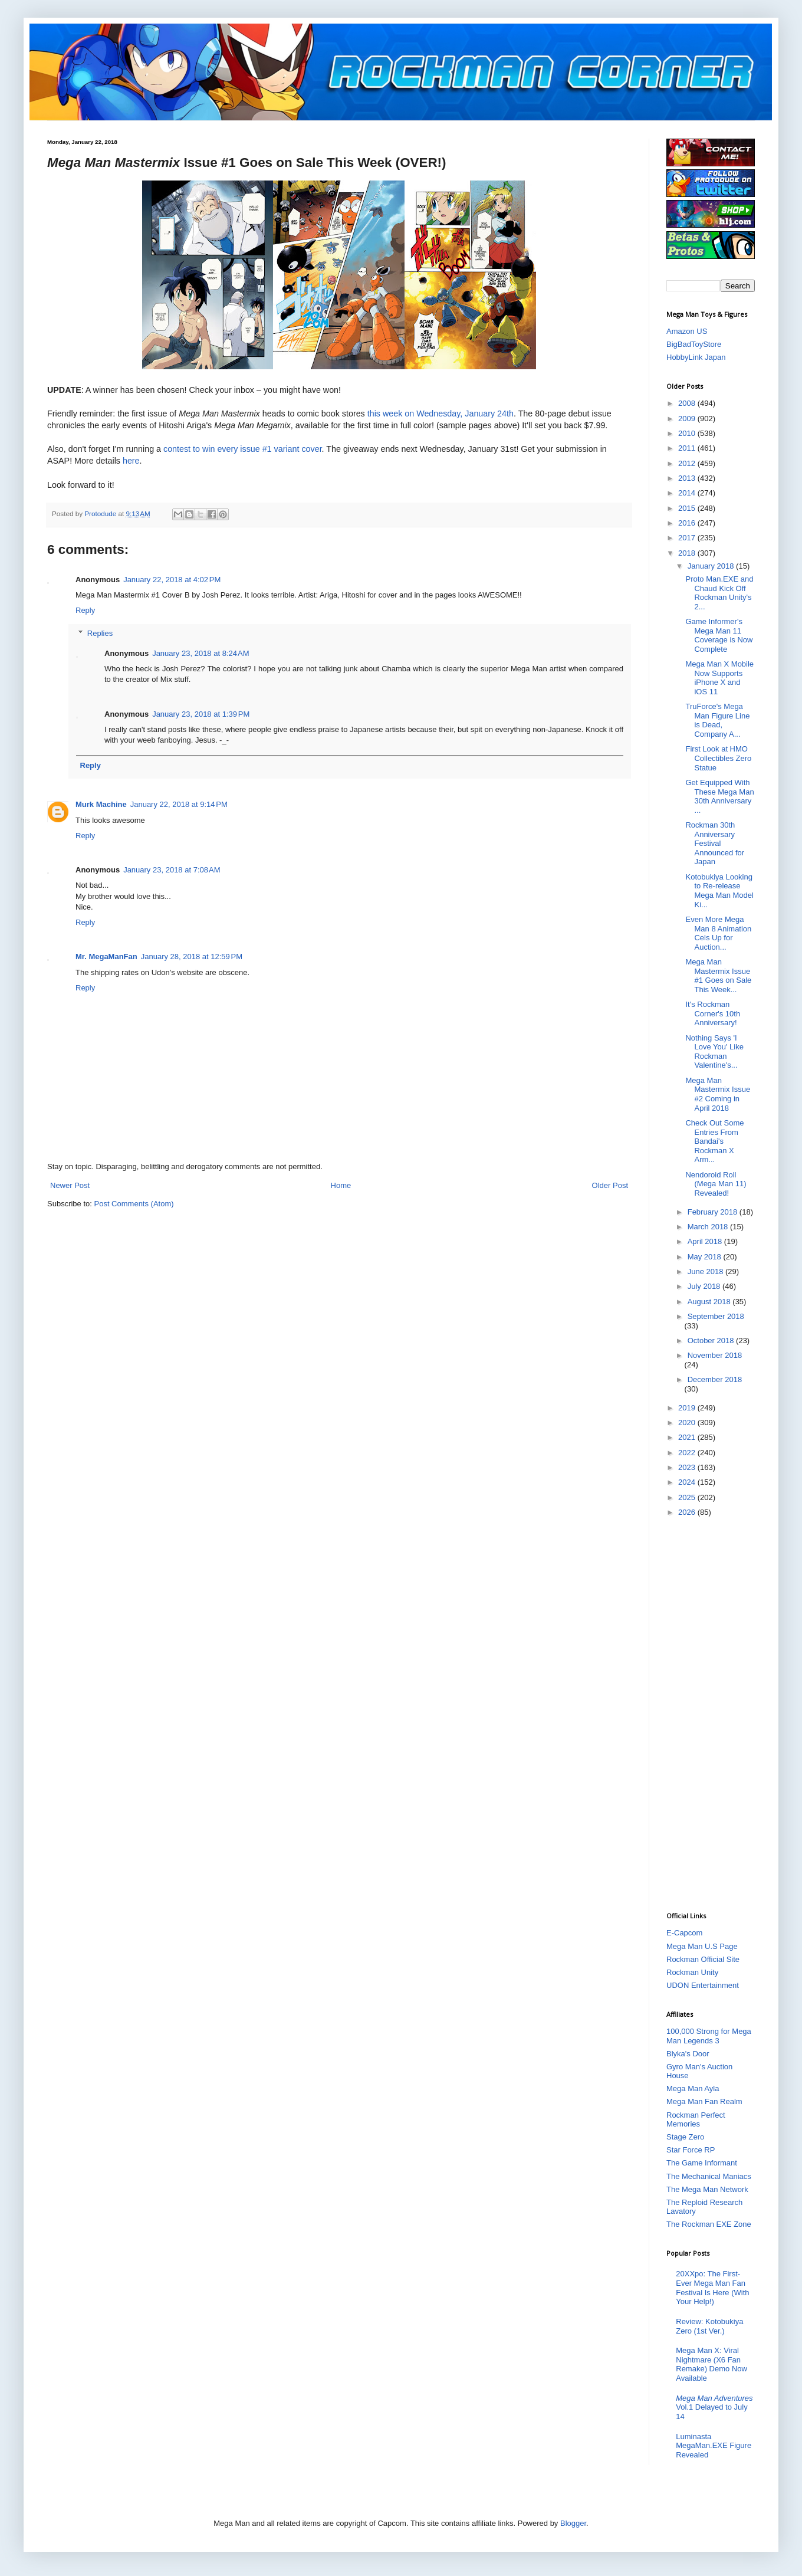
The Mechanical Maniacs (708, 2176)
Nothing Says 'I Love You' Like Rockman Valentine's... (714, 1051)
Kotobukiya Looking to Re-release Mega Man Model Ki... (719, 890)
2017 (688, 537)
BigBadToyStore (693, 344)
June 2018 (706, 1271)
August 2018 (710, 1301)
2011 (688, 448)
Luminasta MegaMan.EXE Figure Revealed (713, 2445)
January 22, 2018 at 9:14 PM (179, 804)
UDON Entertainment (702, 1985)
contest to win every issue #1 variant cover (242, 449)
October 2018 (712, 1340)
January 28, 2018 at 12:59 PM (191, 956)
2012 (688, 463)
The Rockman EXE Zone (708, 2224)
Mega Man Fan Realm (704, 2101)
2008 (688, 403)
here (131, 460)
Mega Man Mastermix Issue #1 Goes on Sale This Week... (718, 975)
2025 (688, 1497)
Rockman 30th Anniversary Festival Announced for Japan (714, 843)
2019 (688, 1407)
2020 (688, 1422)
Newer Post (70, 1185)
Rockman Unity (692, 1972)
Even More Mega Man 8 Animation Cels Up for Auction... (718, 933)
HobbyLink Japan (695, 357)
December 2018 (715, 1379)
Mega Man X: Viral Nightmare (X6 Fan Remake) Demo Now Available (711, 2364)
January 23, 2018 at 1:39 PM (200, 714)
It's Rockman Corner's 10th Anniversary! (712, 1013)
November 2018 (715, 1355)
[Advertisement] (710, 1714)
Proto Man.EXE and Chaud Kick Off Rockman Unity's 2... (719, 593)
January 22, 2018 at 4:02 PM (172, 579)
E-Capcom (684, 1932)
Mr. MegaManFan (106, 956)
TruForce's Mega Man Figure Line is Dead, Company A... (717, 720)
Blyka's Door (687, 2053)
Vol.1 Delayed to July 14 (714, 2407)
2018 (688, 553)
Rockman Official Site (702, 1959)
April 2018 (706, 1241)
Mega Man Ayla (692, 2088)
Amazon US (686, 331)
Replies (100, 633)
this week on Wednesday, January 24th (440, 413)
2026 (688, 1512)
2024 (688, 1482)
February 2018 (713, 1211)
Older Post (610, 1185)
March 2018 (709, 1226)
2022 (688, 1452)
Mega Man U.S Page (702, 1946)
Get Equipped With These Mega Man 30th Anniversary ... (719, 796)
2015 (688, 508)
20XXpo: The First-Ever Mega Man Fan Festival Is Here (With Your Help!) (712, 2287)
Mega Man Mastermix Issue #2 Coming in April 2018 (717, 1094)
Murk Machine (101, 804)
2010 (688, 433)
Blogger (573, 2523)
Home (341, 1185)
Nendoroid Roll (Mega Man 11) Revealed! (715, 1183)
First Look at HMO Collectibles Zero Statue (718, 758)
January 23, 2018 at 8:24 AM (200, 653)
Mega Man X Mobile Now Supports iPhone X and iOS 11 (719, 677)
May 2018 (706, 1256)
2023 (688, 1467)
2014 (688, 492)
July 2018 (705, 1286)
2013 (688, 478)
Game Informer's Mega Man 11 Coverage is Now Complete (718, 635)
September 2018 (716, 1316)
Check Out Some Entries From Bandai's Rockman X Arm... (714, 1141)
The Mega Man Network (707, 2189)
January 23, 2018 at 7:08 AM (171, 869)
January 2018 (712, 566)
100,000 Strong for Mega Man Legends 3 (708, 2036)
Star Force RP (690, 2149)
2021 (688, 1437)
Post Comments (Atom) (134, 1203)
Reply (85, 610)
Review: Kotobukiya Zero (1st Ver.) (709, 2326)
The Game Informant (701, 2162)
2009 (688, 418)
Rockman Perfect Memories (695, 2120)
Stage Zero (685, 2136)
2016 (688, 523)
